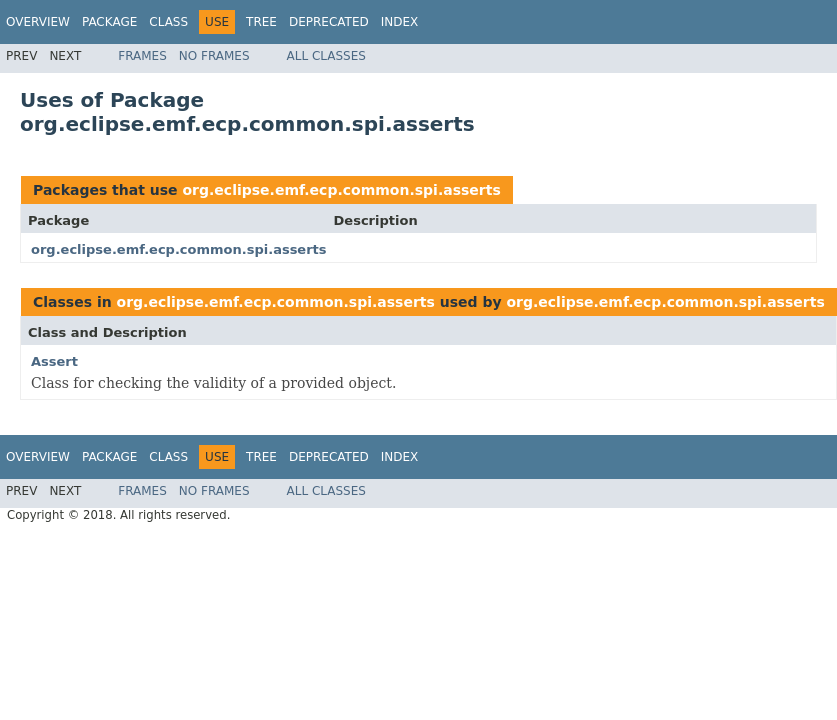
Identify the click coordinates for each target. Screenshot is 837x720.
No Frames (214, 56)
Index (400, 22)
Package (109, 22)
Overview (38, 22)
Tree (261, 22)
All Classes (326, 56)
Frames (142, 56)
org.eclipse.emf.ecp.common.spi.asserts (341, 190)
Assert (54, 361)
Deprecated (329, 22)
